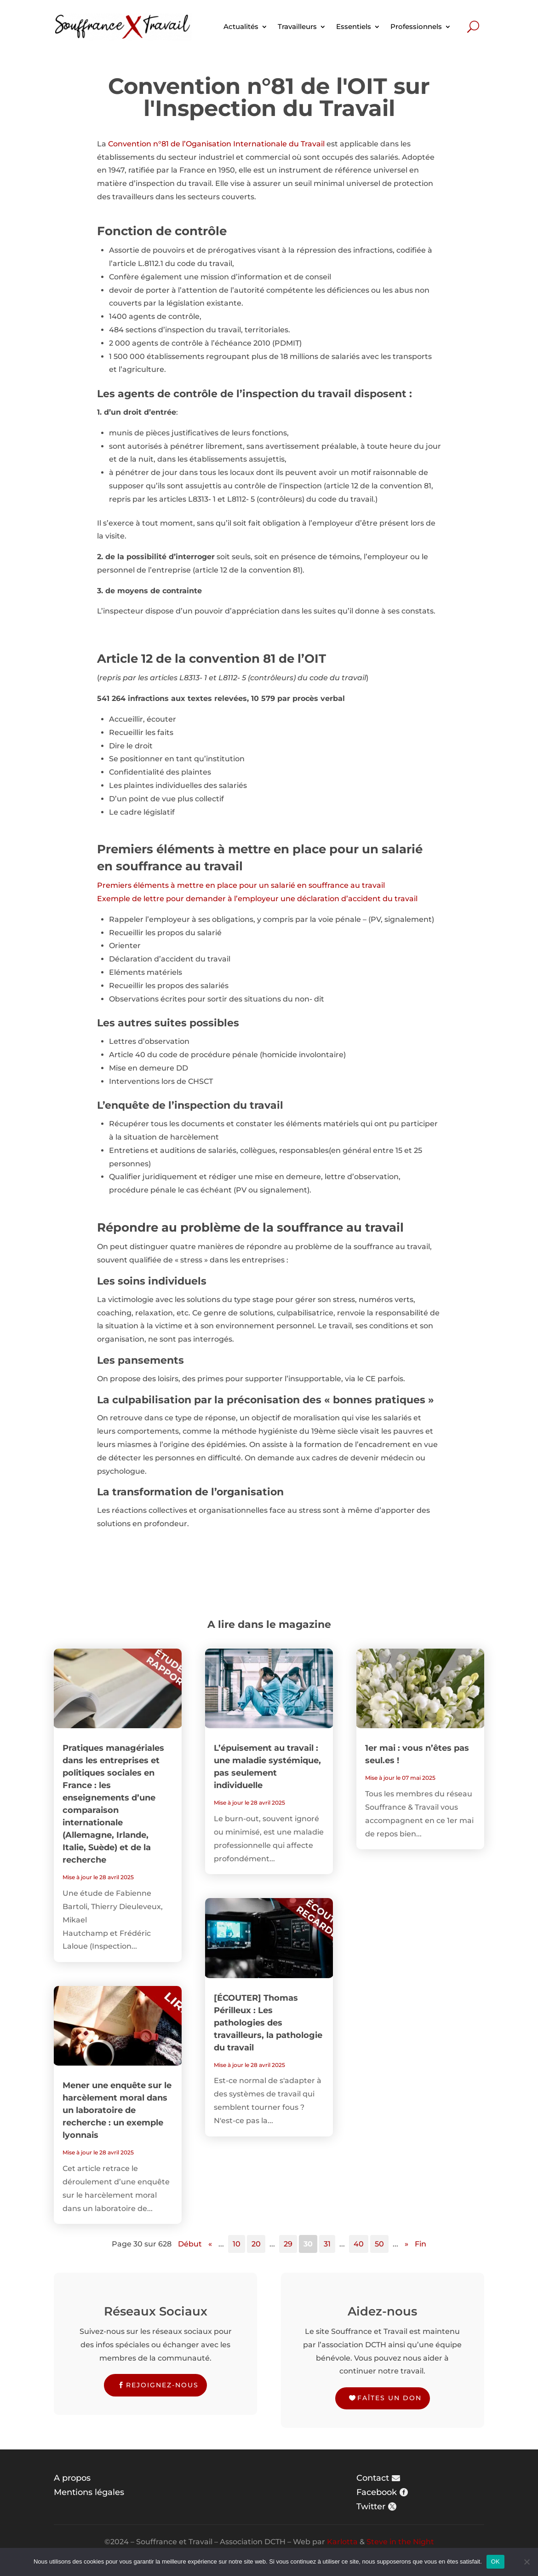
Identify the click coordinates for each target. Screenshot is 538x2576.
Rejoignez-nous (162, 2385)
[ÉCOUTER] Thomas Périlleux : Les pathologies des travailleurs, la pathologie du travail (268, 2023)
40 (359, 2244)
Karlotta (342, 2541)
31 (327, 2244)
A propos (72, 2478)
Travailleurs (297, 26)
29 (288, 2244)
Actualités (240, 26)
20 (256, 2244)
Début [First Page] (190, 2244)
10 (236, 2244)
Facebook (376, 2492)
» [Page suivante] (406, 2244)
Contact (372, 2478)
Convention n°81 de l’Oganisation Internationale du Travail (216, 143)
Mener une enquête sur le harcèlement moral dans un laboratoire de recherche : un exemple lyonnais (117, 2110)
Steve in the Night (400, 2541)
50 (379, 2244)
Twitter (370, 2506)
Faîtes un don (389, 2398)
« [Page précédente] (210, 2244)
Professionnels (416, 26)
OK (495, 2561)
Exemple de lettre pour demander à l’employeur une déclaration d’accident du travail (257, 898)
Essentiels (353, 26)
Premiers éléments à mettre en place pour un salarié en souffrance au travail (241, 885)
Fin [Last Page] (420, 2244)
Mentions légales (89, 2492)
